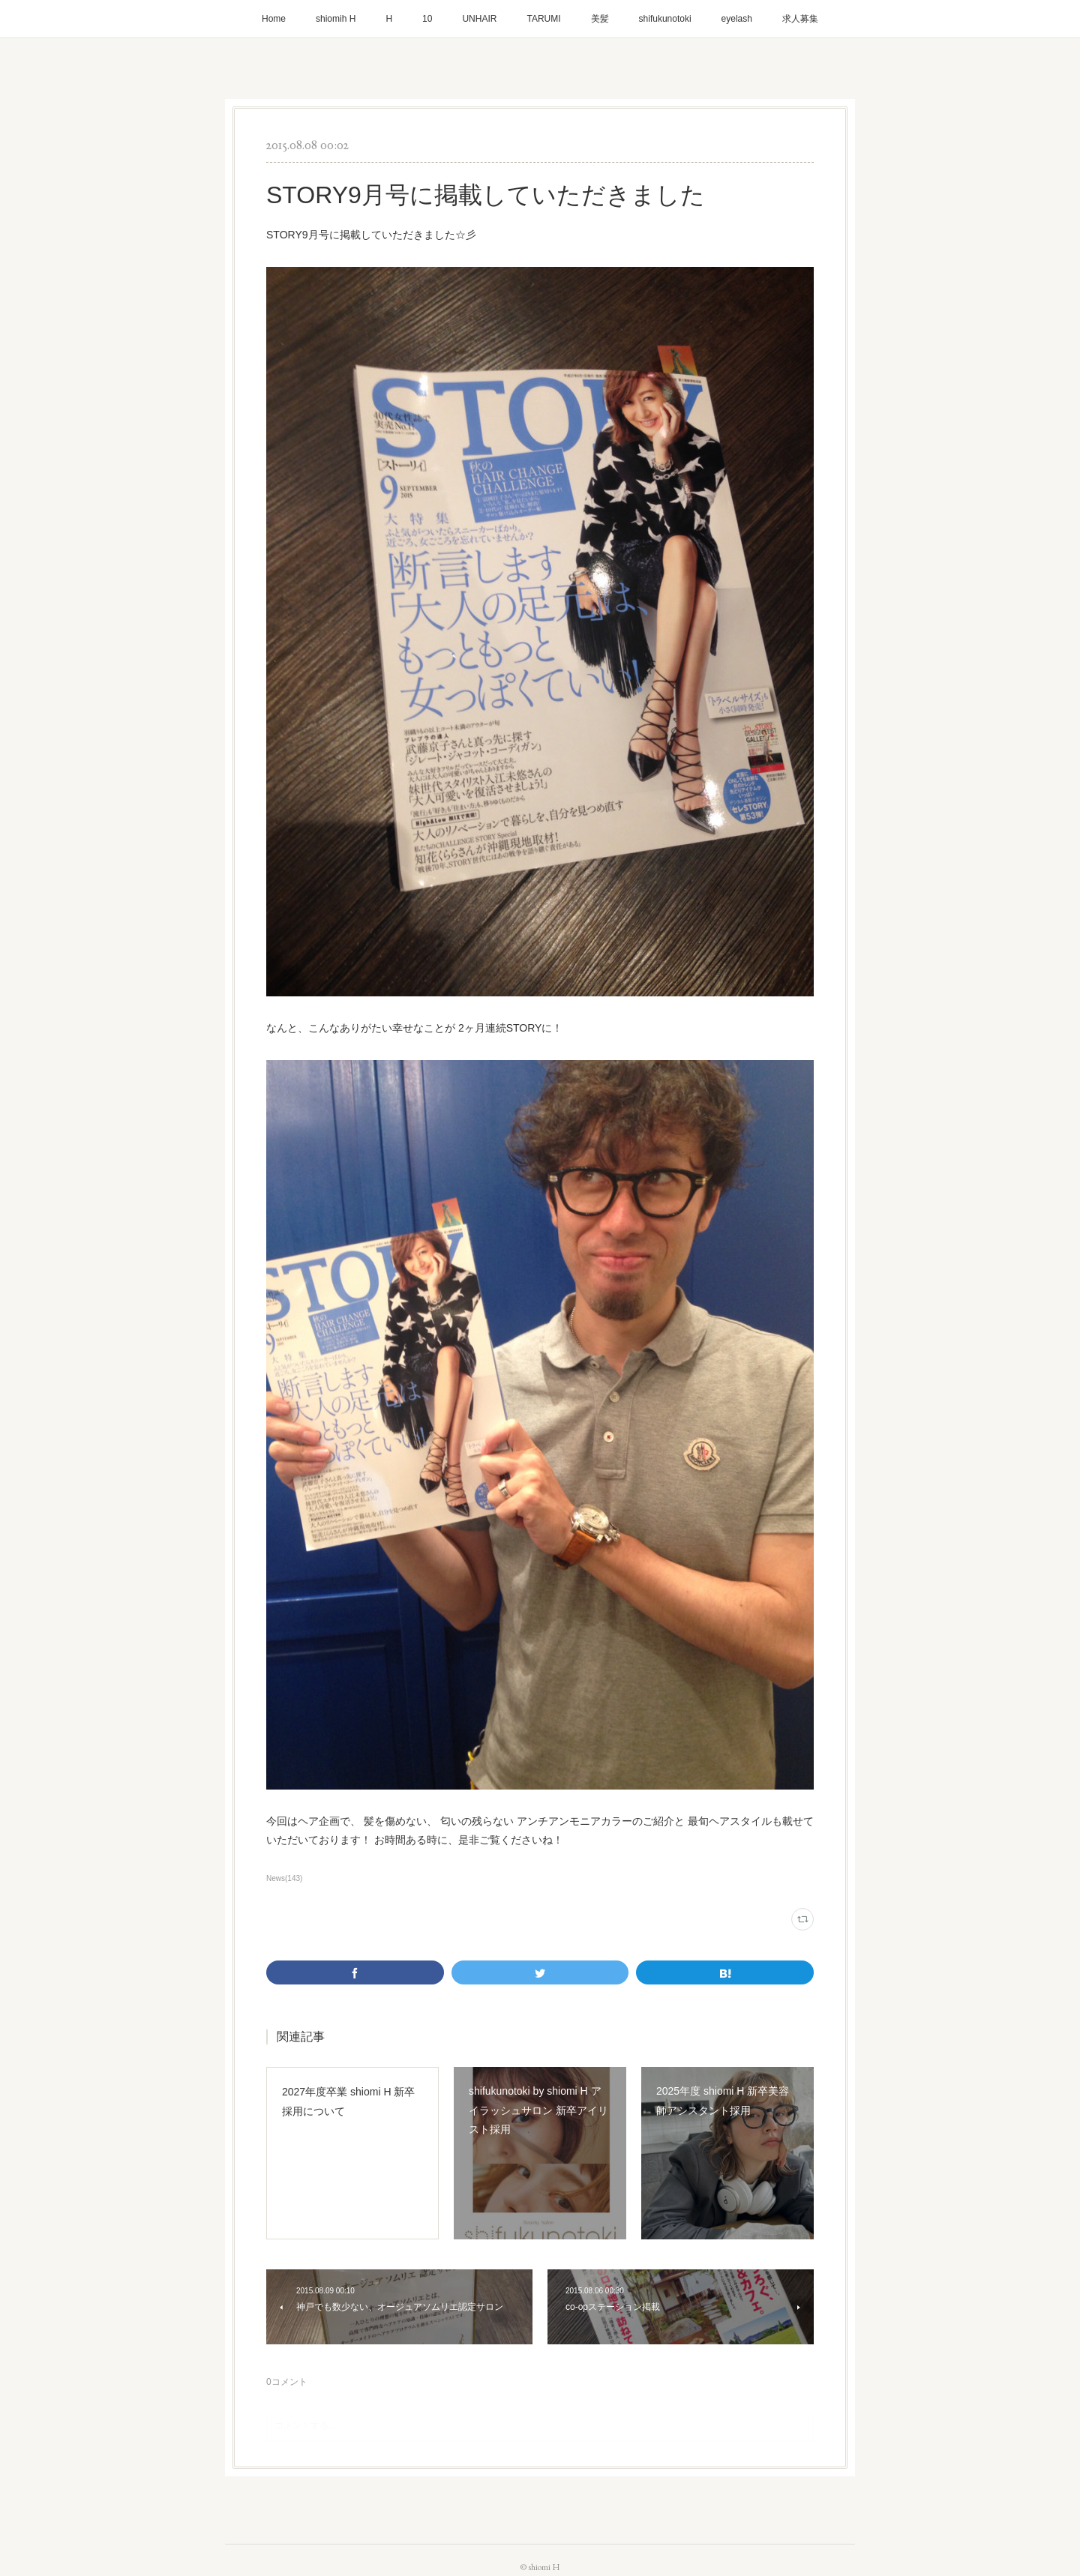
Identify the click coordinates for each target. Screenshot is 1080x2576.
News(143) (284, 1878)
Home (274, 18)
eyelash (737, 18)
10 (427, 18)
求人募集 (800, 18)
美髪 (600, 18)
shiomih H (336, 18)
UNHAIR (479, 18)
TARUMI (543, 18)
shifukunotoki (665, 18)
